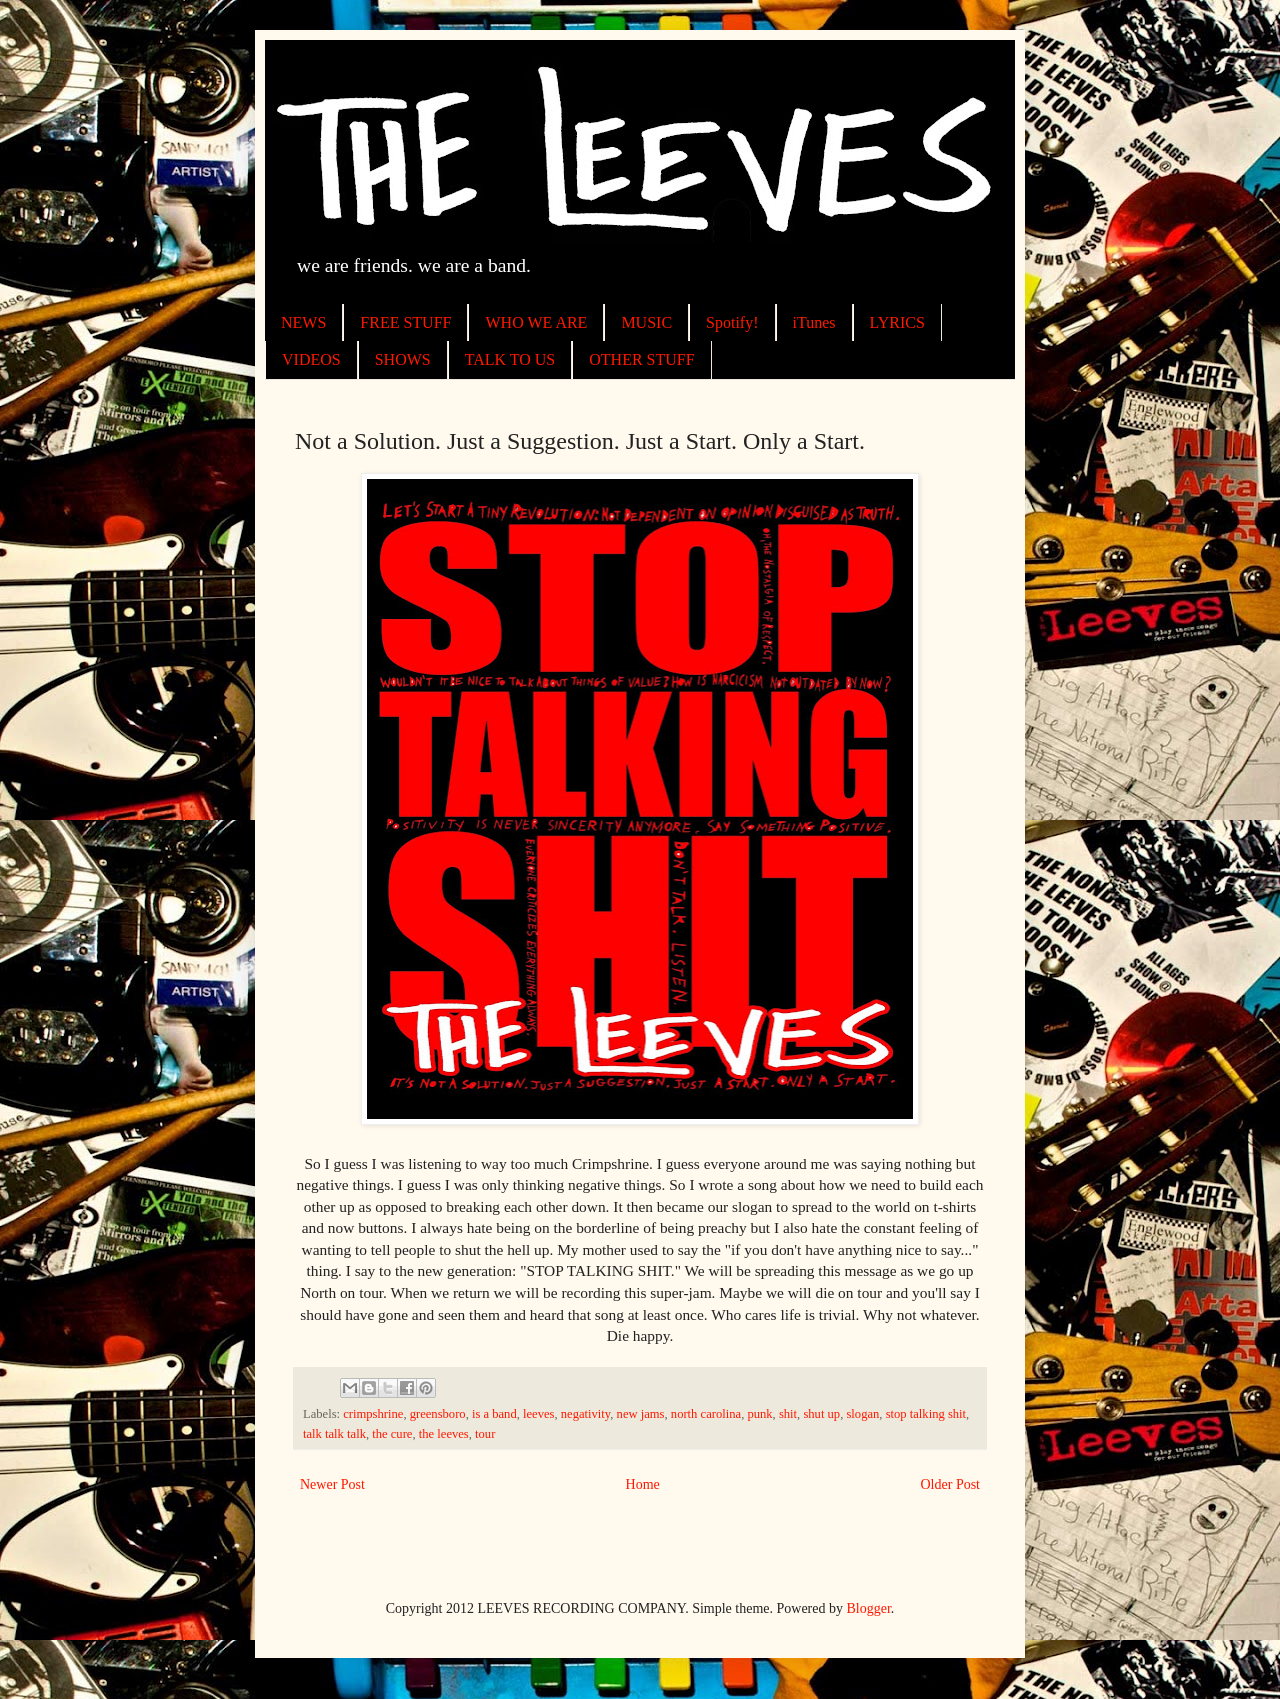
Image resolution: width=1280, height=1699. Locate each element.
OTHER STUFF (641, 359)
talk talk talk (334, 1434)
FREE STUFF (405, 322)
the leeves (444, 1434)
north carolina (706, 1414)
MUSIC (646, 322)
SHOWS (403, 359)
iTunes (814, 322)
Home (643, 1484)
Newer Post (332, 1484)
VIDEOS (311, 359)
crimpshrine (373, 1414)
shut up (821, 1414)
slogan (862, 1414)
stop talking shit (926, 1414)
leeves (538, 1414)
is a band (494, 1414)
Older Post (951, 1484)
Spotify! (732, 322)
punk (759, 1414)
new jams (641, 1414)
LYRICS (897, 322)
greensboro (438, 1414)
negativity (586, 1414)
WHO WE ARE (536, 322)
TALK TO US (510, 359)
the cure (392, 1434)
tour (485, 1434)
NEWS (303, 322)
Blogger (869, 1608)
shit (788, 1414)
